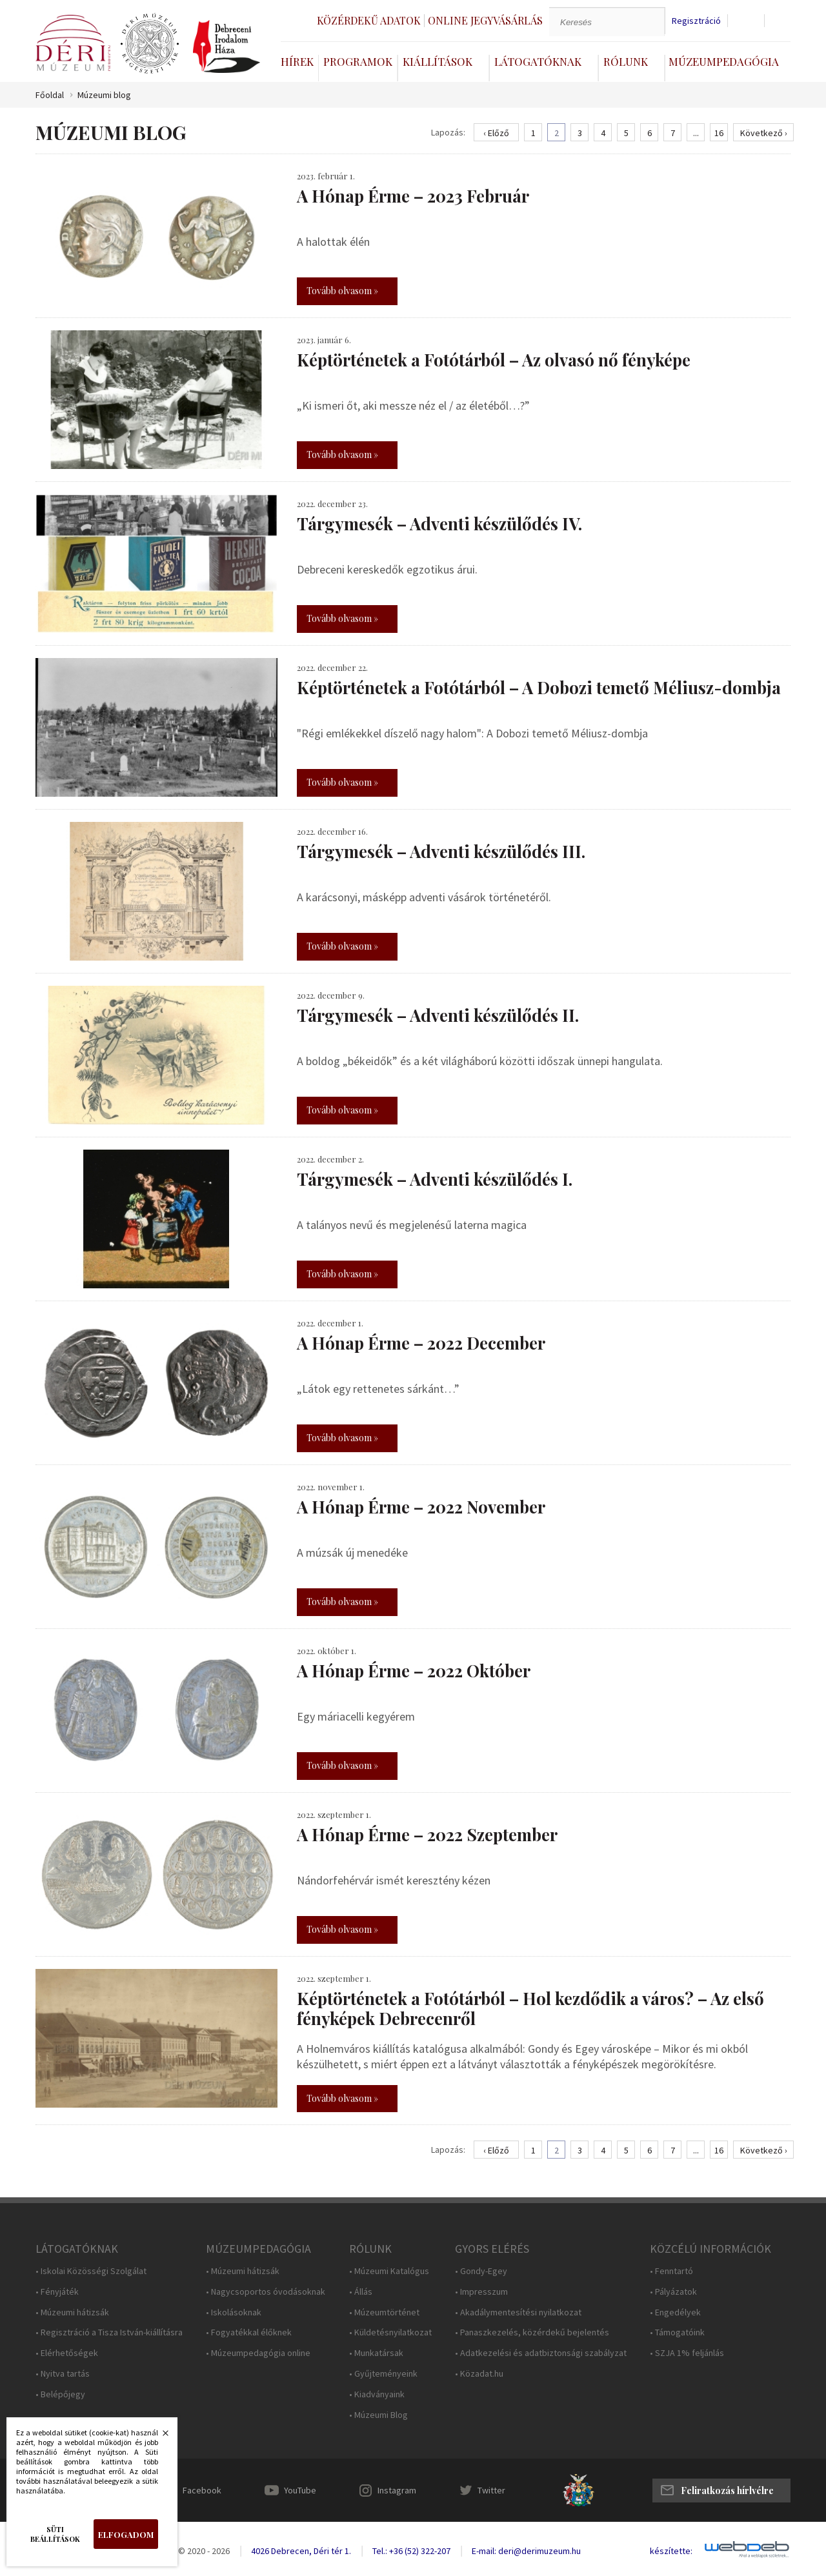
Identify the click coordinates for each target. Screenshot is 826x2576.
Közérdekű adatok (369, 20)
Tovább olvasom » (342, 291)
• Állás (360, 2291)
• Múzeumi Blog (378, 2415)
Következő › (763, 133)
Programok (357, 61)
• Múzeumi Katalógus (389, 2271)
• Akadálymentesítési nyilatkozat (518, 2312)
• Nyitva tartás (62, 2373)
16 (718, 133)
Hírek (297, 61)
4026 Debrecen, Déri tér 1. (301, 2551)
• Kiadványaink (377, 2394)
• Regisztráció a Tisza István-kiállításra (109, 2332)
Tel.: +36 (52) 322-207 (411, 2551)
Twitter (491, 2490)
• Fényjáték (57, 2291)
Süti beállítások (55, 2534)
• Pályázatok (673, 2291)
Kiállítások (437, 61)
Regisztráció (696, 20)
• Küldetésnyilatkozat (390, 2332)
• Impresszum (481, 2291)
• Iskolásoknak (233, 2312)
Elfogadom (126, 2534)
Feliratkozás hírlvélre (727, 2490)
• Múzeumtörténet (384, 2312)
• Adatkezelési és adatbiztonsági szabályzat (541, 2353)
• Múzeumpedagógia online (258, 2353)
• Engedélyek (675, 2312)
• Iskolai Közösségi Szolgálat (90, 2271)
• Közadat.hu (479, 2373)
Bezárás (158, 2436)
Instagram (397, 2490)
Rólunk (625, 61)
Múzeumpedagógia (724, 61)
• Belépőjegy (60, 2394)
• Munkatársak (376, 2353)
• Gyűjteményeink (383, 2373)
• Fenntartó (671, 2271)
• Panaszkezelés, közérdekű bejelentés (532, 2332)
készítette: (671, 2551)
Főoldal (49, 95)
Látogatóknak (537, 61)
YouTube (300, 2490)
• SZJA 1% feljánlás (687, 2353)
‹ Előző (496, 133)
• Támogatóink (677, 2332)
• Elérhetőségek (66, 2353)
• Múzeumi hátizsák (72, 2312)
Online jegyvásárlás (485, 20)
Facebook (202, 2490)
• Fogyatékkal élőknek (249, 2332)
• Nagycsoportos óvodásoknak (265, 2291)
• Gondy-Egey (481, 2271)
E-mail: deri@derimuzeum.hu (526, 2551)
